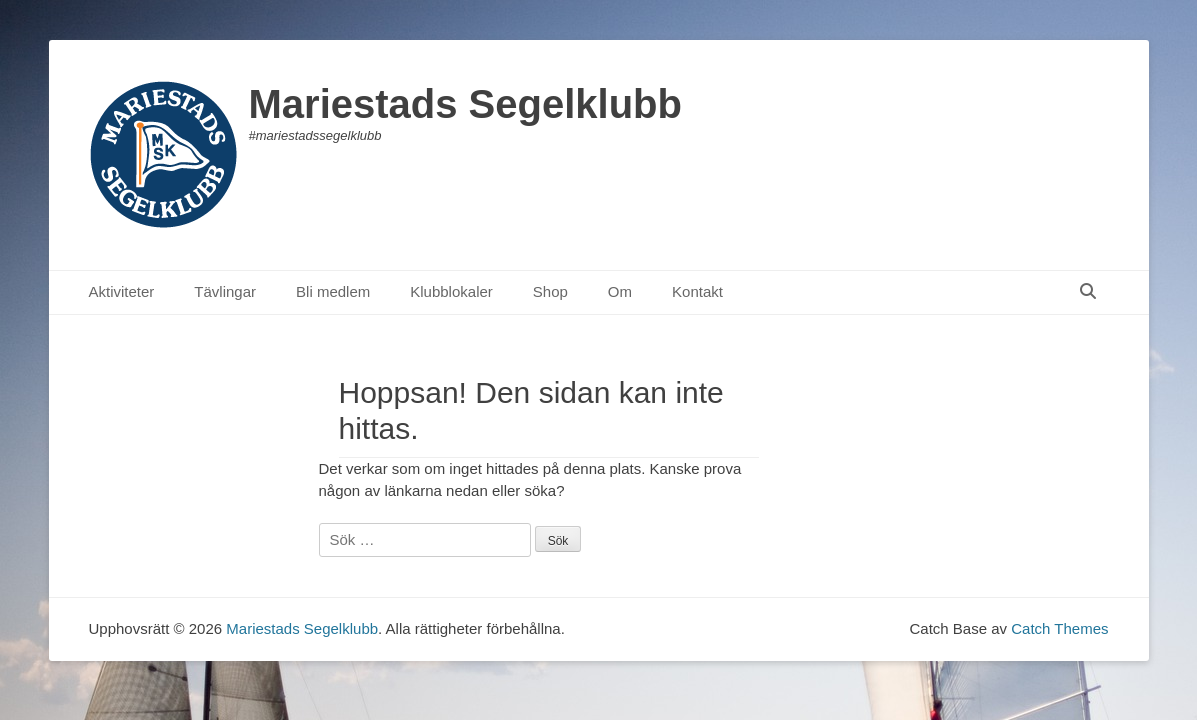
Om (620, 291)
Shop (550, 291)
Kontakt (697, 291)
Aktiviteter (122, 291)
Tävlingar (225, 291)
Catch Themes (1059, 628)
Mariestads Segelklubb (465, 104)
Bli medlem (333, 291)
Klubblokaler (451, 291)
